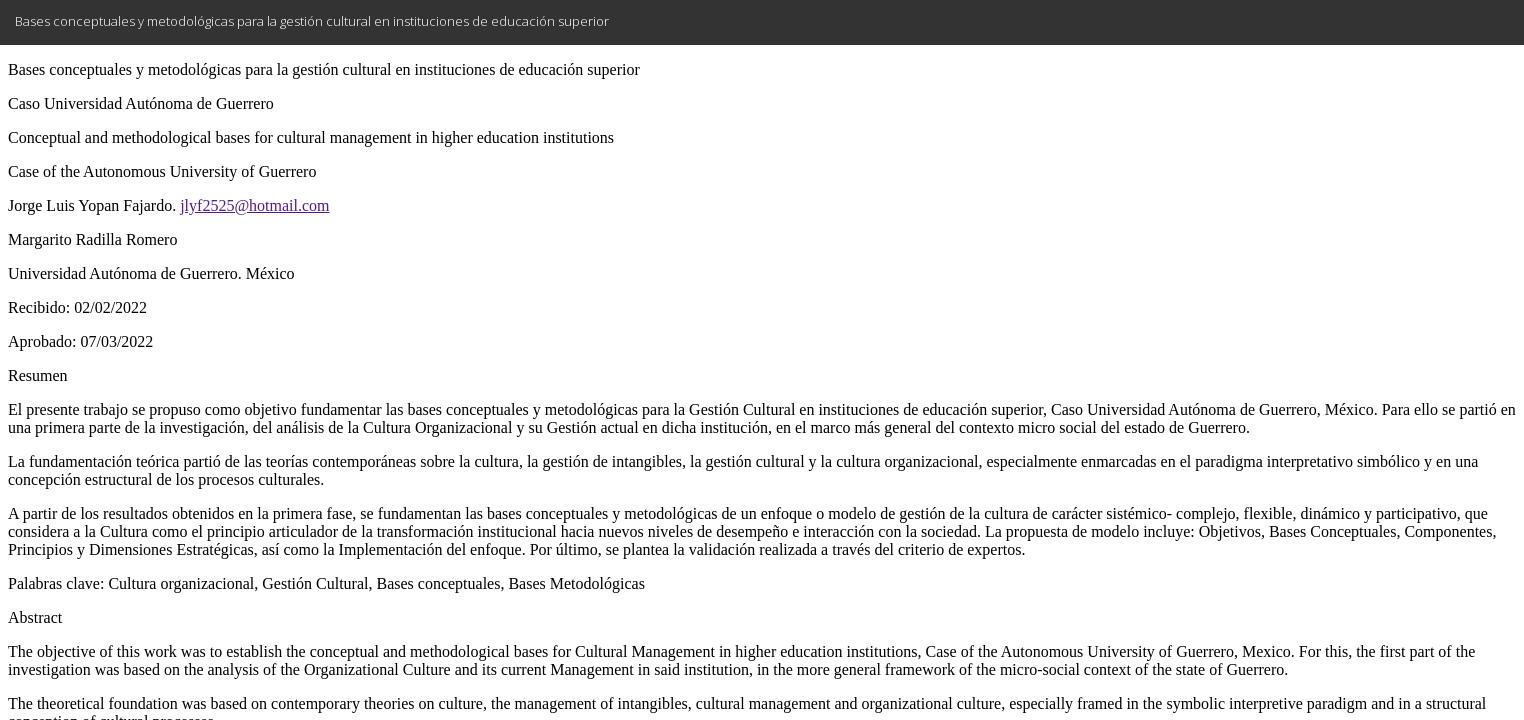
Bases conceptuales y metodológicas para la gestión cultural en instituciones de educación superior (312, 21)
